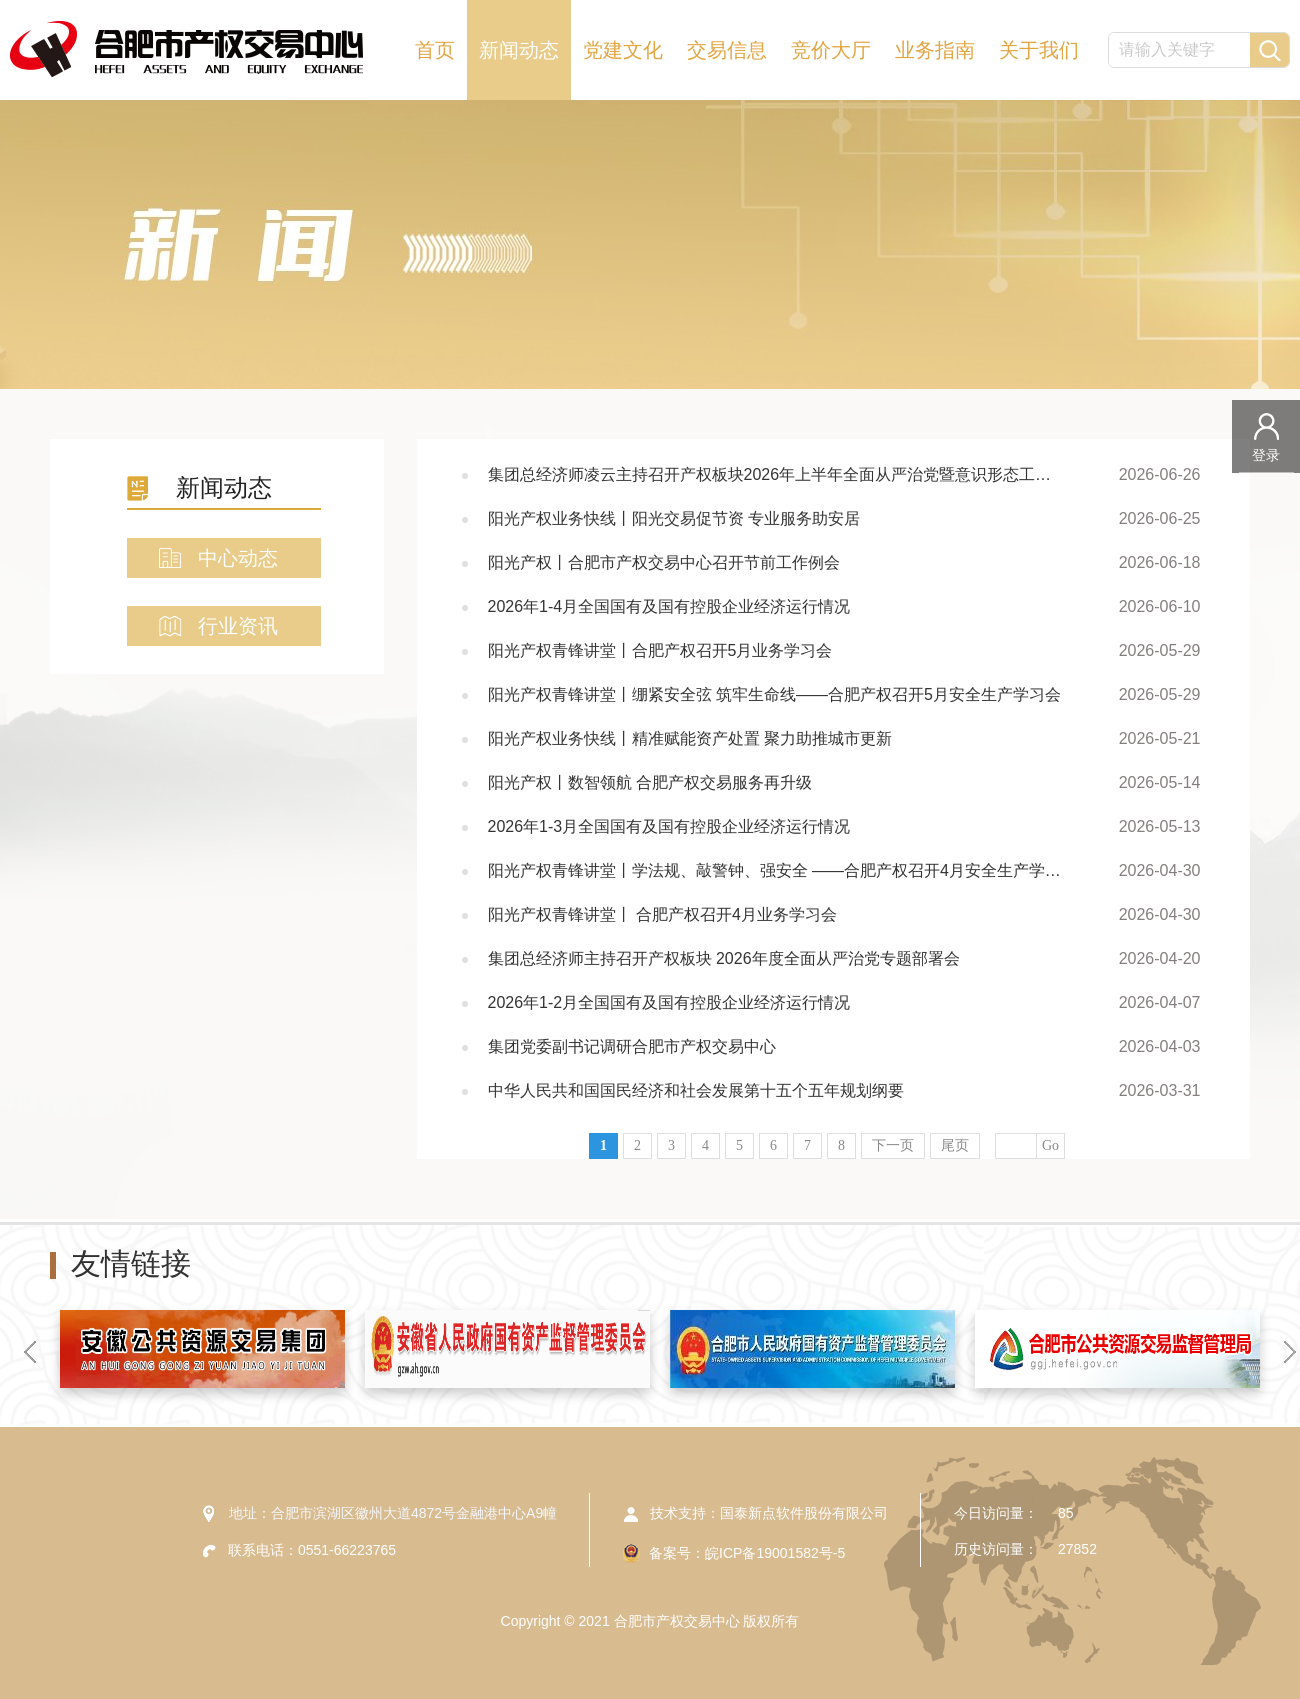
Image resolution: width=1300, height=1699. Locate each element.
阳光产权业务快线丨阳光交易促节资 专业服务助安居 (674, 518)
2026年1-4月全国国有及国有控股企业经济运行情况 (669, 606)
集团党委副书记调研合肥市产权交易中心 (632, 1046)
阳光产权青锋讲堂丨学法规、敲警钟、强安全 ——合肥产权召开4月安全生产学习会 (777, 870)
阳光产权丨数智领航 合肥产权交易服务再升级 (650, 782)
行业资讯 (238, 626)
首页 (435, 50)
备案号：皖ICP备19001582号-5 (747, 1553)
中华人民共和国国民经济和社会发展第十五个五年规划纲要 (696, 1090)
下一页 (893, 1145)
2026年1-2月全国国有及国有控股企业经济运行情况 (669, 1002)
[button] (30, 1352)
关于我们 (1039, 50)
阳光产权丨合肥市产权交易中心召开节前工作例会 (664, 562)
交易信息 (727, 50)
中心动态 (238, 558)
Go (1050, 1145)
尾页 (955, 1145)
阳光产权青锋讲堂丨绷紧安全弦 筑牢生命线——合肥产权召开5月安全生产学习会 (774, 694)
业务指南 (935, 50)
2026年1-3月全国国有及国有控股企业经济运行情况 (669, 826)
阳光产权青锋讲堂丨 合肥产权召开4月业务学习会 (662, 914)
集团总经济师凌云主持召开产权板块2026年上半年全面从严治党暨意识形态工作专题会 (777, 474)
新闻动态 (519, 50)
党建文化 (623, 50)
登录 (1266, 455)
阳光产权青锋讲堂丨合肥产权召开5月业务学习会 (660, 650)
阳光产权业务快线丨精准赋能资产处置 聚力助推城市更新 (690, 738)
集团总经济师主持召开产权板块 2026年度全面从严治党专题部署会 (724, 958)
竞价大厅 (831, 50)
